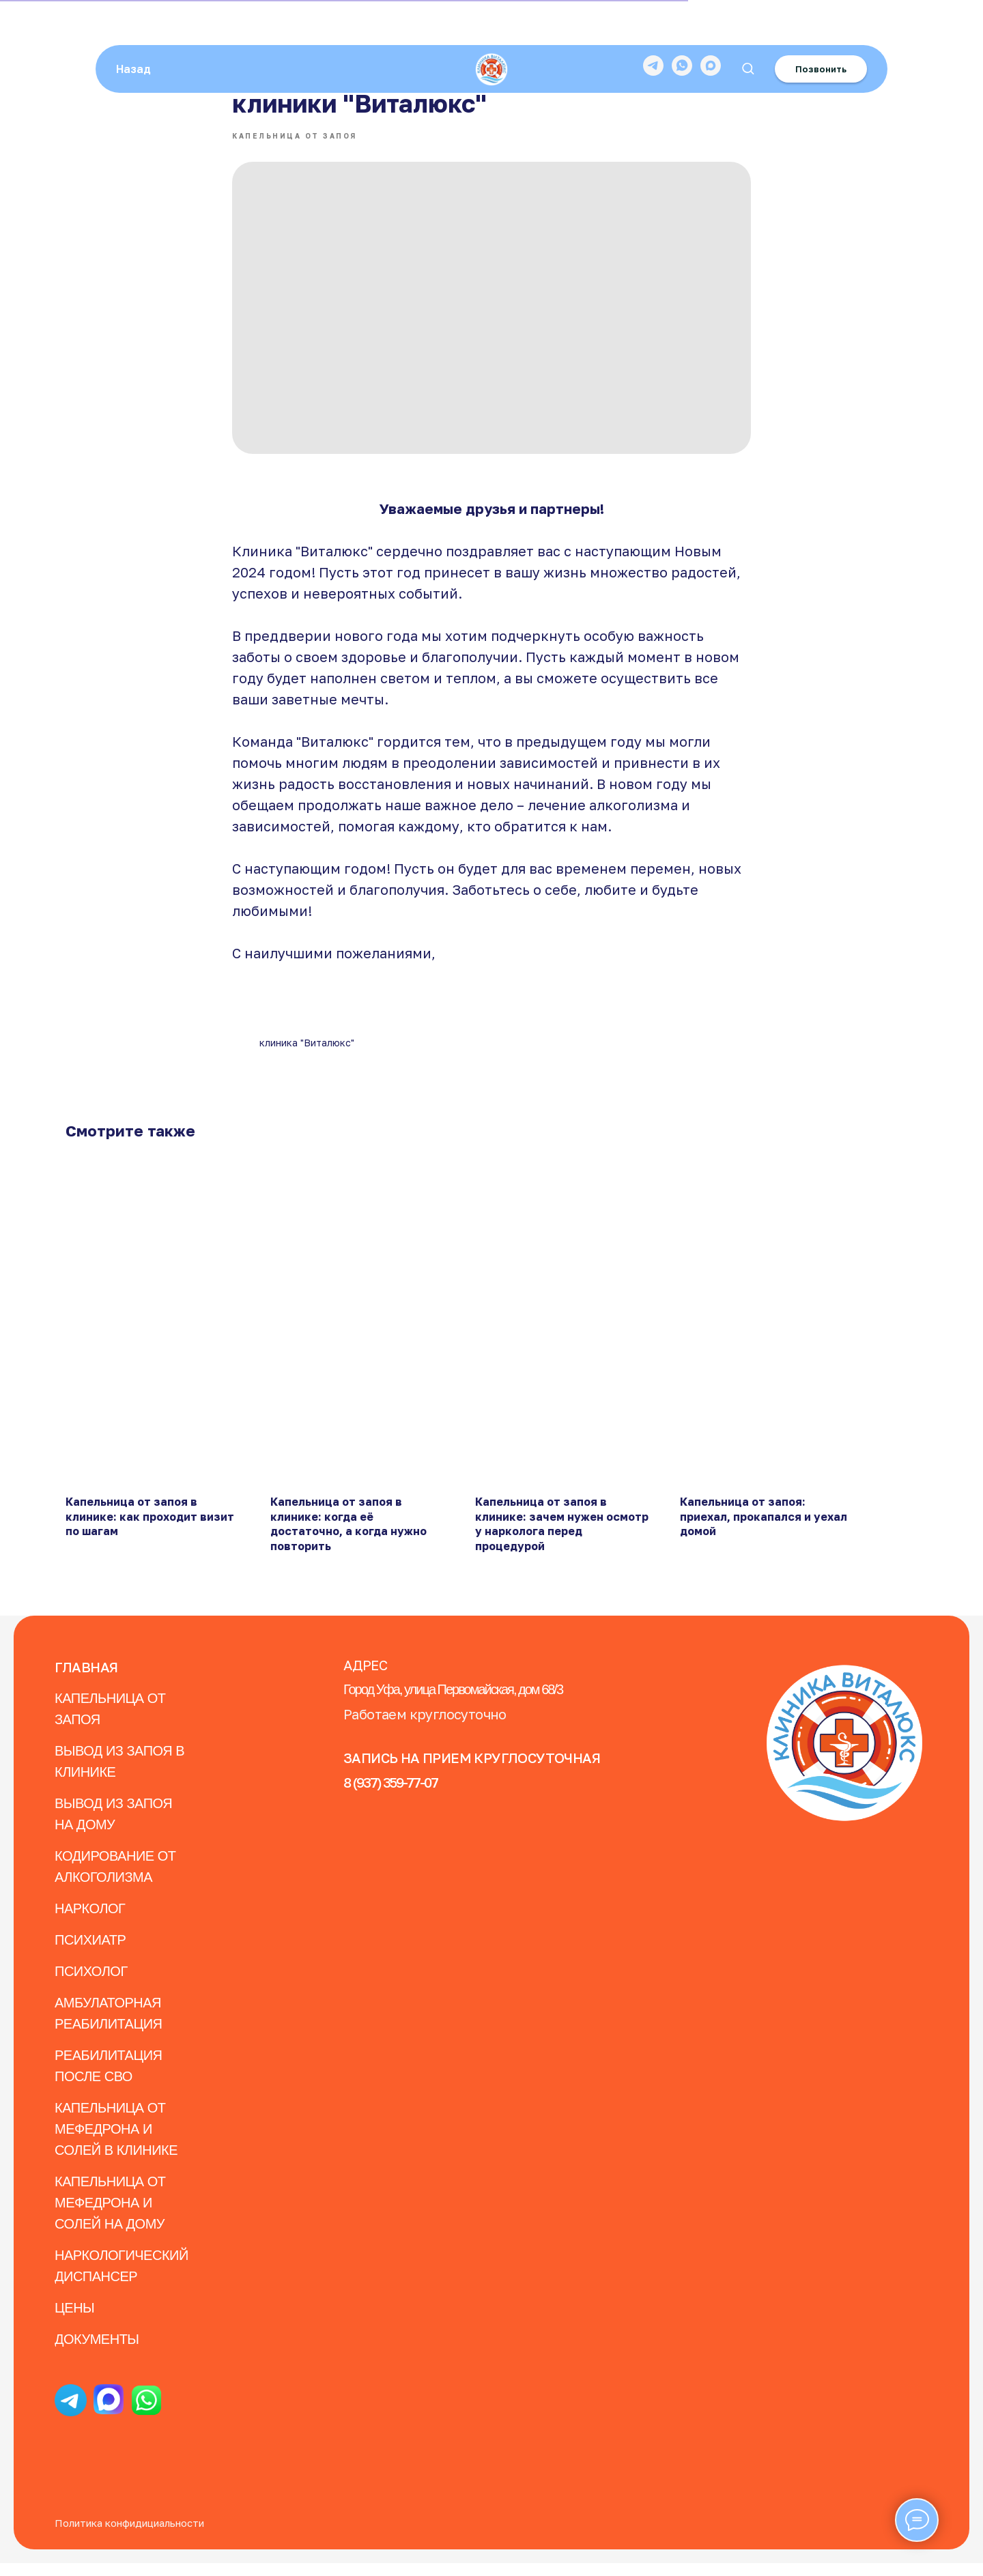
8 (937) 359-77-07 (390, 1795)
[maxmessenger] (710, 27)
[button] (747, 30)
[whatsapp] (682, 27)
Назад (133, 31)
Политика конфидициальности (129, 2536)
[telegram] (653, 27)
